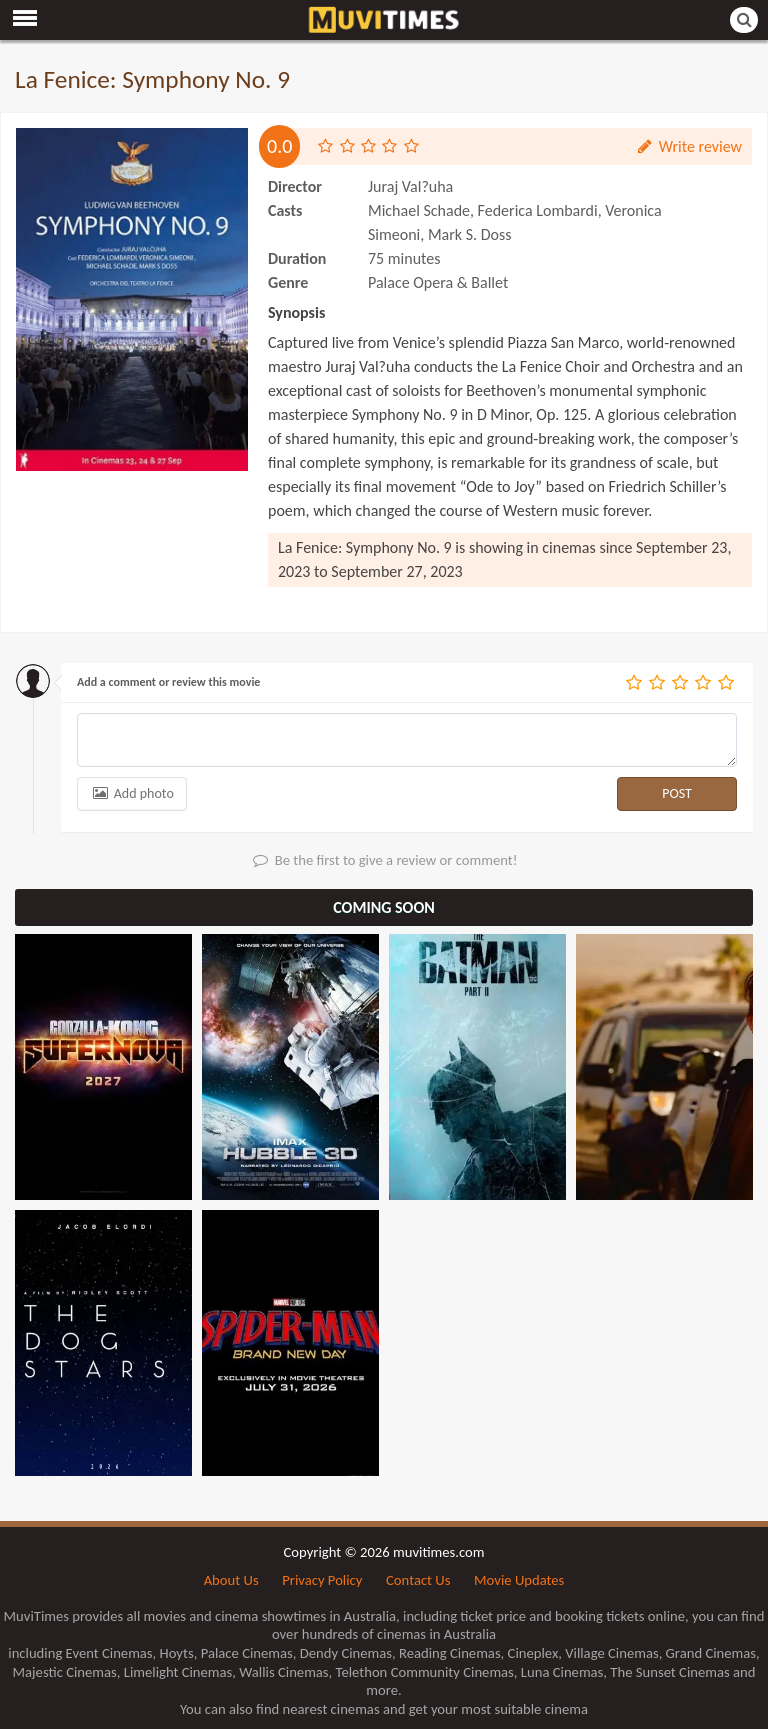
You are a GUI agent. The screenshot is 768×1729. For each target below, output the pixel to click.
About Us (231, 1580)
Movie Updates (519, 1580)
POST (677, 793)
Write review (688, 146)
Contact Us (418, 1580)
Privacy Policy (322, 1580)
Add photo (132, 793)
